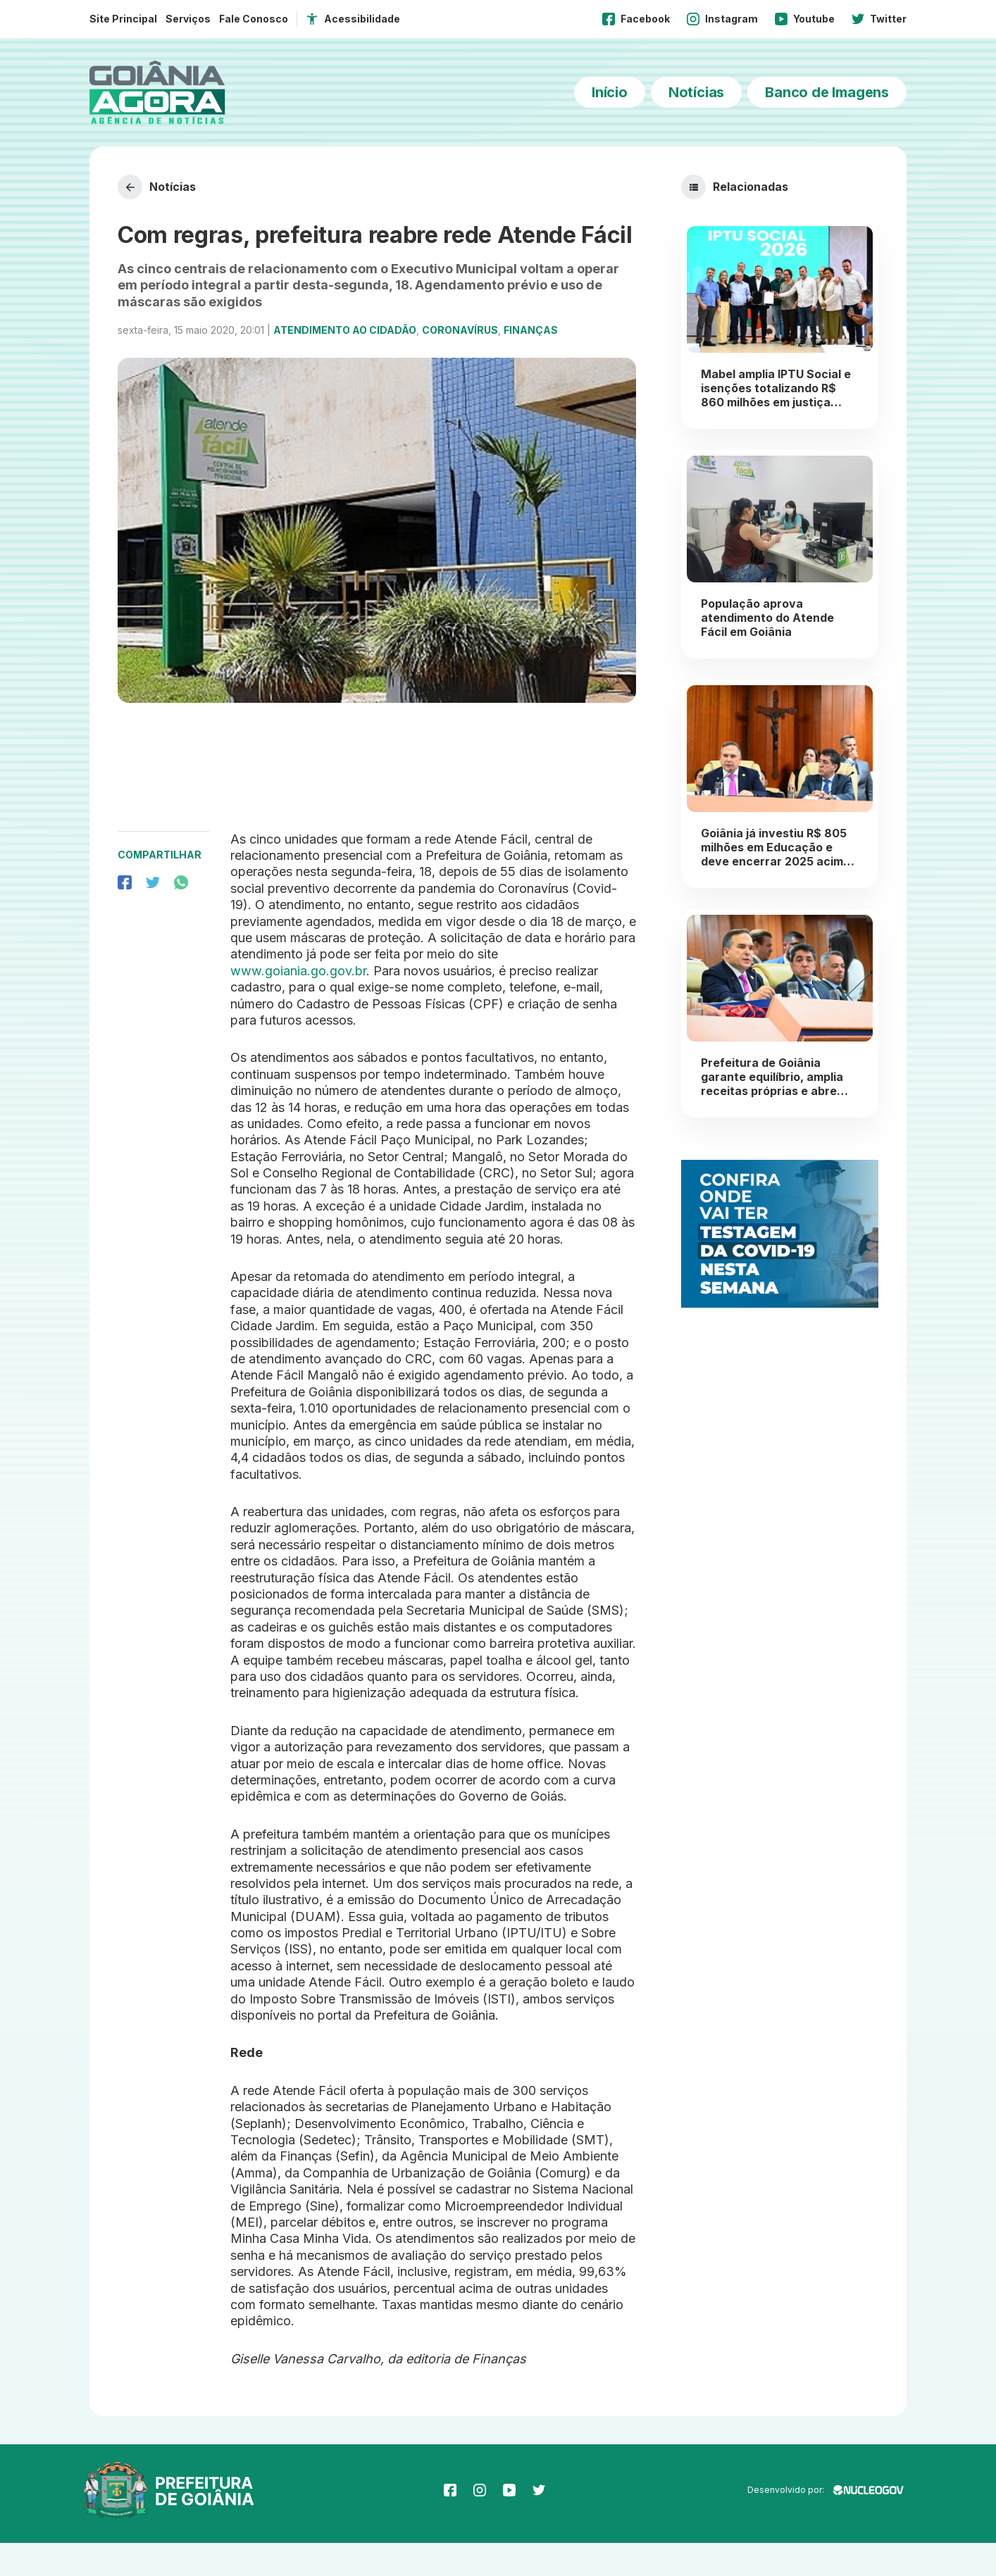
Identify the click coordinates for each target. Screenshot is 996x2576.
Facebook (636, 19)
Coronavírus (460, 363)
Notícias (696, 92)
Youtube (805, 19)
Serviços (188, 19)
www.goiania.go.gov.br (298, 1003)
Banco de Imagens (827, 92)
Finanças (531, 363)
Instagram (722, 19)
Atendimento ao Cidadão (344, 363)
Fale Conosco (253, 19)
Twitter (879, 19)
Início (610, 92)
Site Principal (123, 19)
